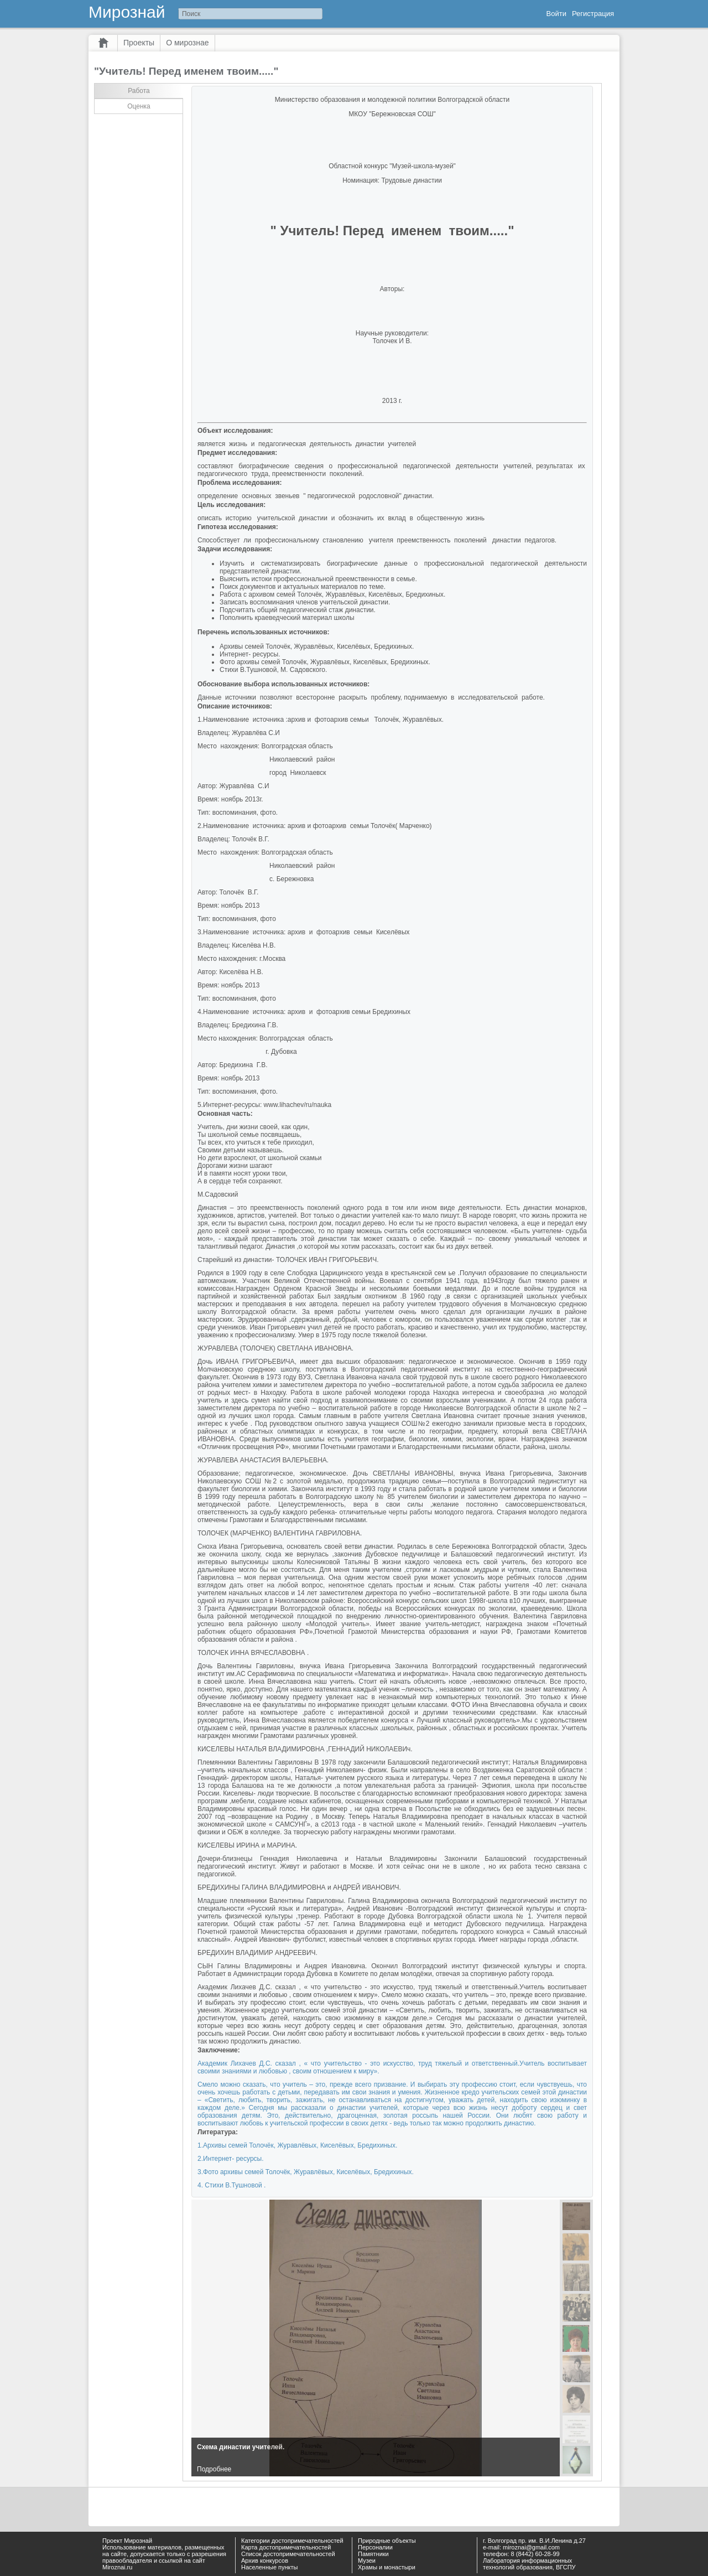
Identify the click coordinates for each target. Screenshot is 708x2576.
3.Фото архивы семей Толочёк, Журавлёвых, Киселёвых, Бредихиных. (305, 2172)
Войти (556, 13)
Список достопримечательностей (288, 2554)
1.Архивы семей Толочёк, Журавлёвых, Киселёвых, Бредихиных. (297, 2145)
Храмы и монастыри (386, 2567)
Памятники (373, 2554)
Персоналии (375, 2547)
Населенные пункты (269, 2567)
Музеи (367, 2560)
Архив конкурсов (264, 2560)
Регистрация (593, 13)
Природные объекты (387, 2540)
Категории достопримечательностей (292, 2540)
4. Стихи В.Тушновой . (231, 2185)
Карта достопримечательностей (286, 2547)
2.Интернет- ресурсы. (230, 2159)
